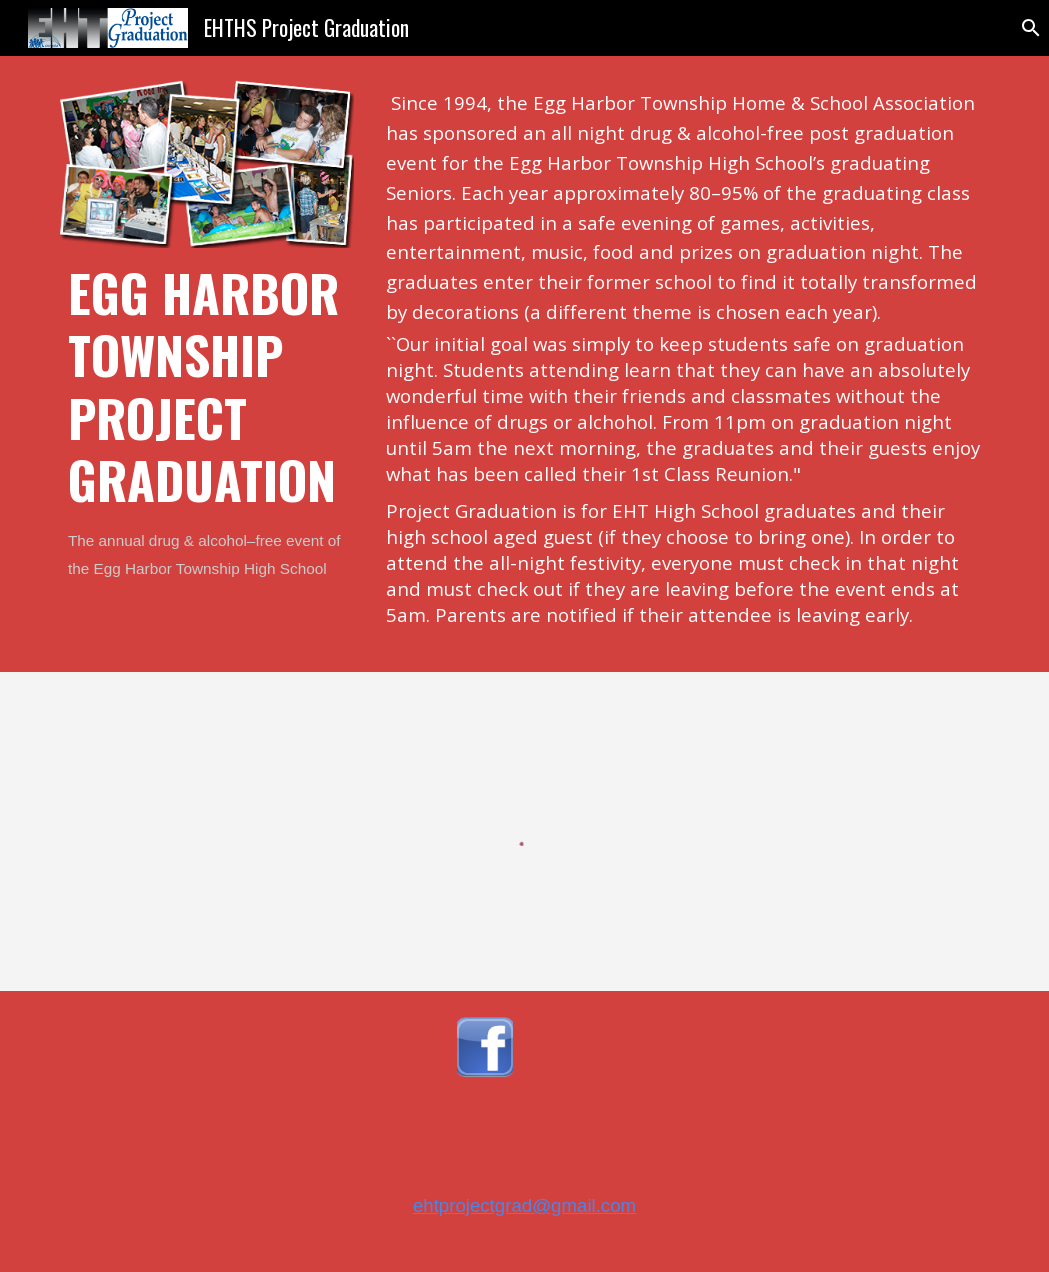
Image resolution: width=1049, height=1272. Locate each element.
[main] (207, 422)
